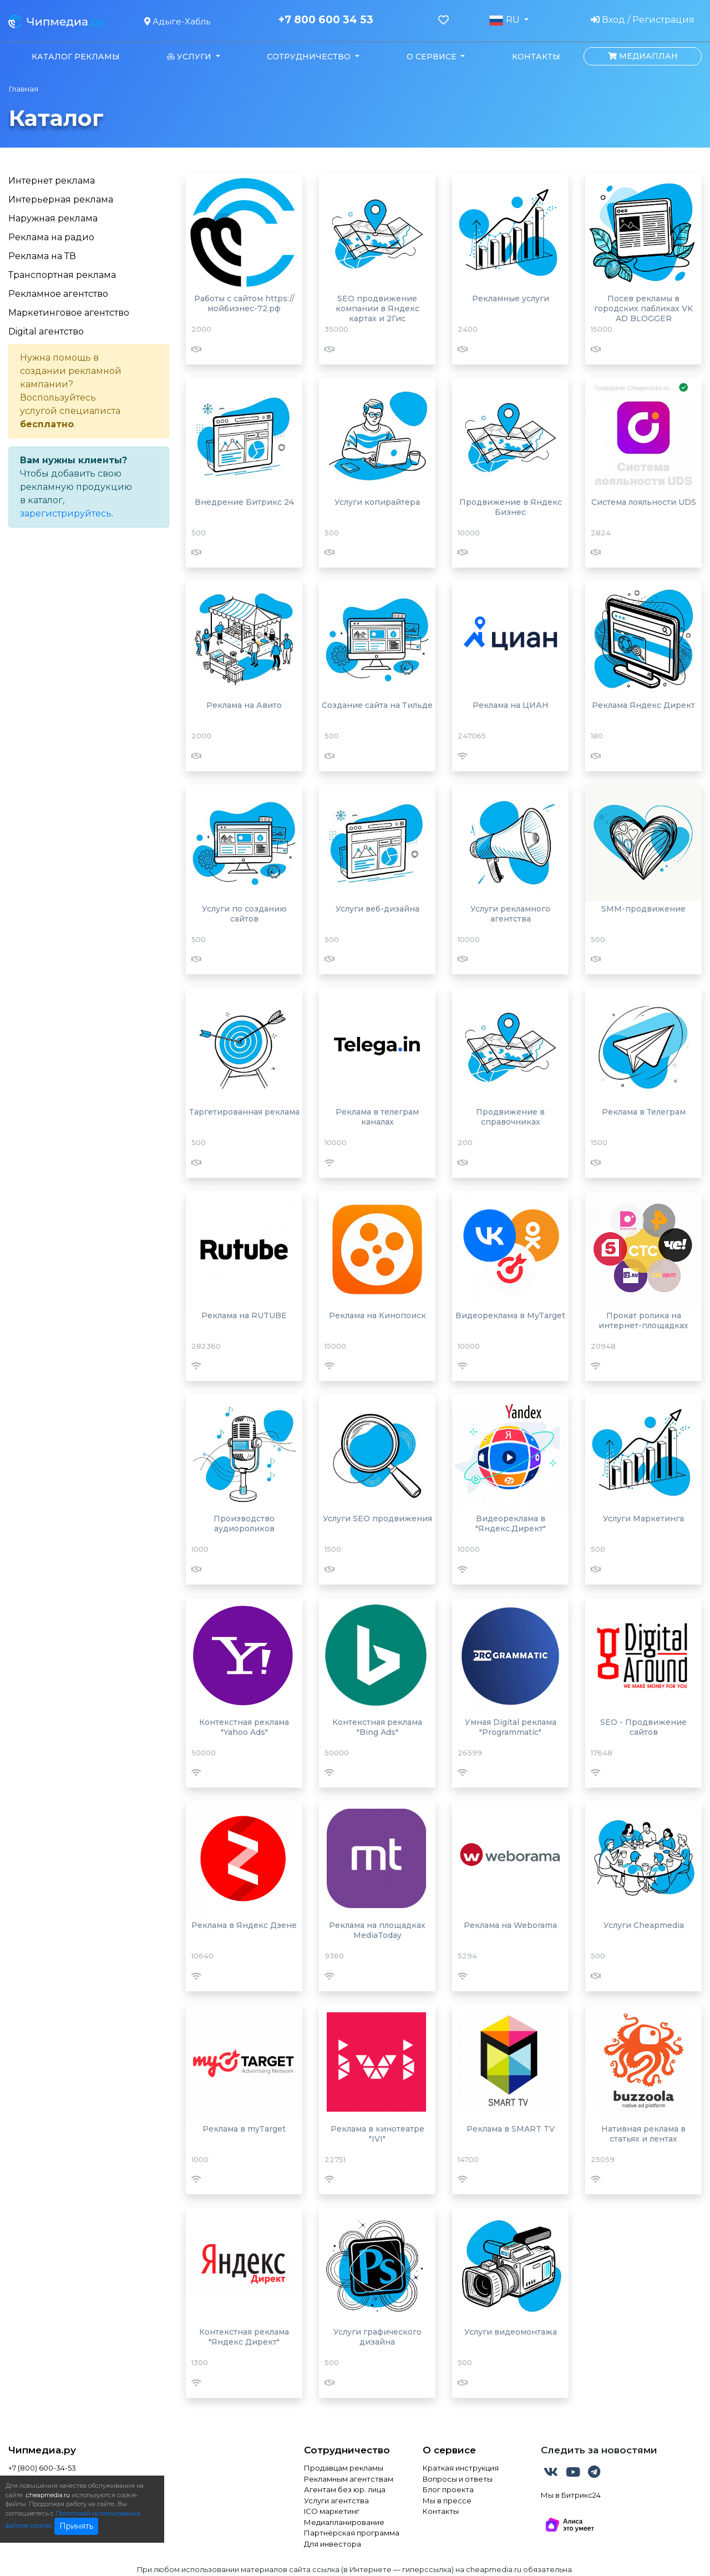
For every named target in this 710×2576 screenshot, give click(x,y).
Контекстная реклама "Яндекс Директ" (244, 2337)
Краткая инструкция (461, 2467)
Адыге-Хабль (177, 21)
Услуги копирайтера (377, 502)
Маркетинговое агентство (68, 312)
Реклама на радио (51, 237)
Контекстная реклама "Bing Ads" (377, 1727)
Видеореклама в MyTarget (510, 1315)
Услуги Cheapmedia (644, 1925)
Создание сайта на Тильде (377, 705)
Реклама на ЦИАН (511, 705)
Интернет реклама (51, 180)
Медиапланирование (344, 2522)
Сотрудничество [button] (310, 57)
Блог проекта (448, 2489)
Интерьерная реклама (60, 199)
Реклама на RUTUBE (244, 1315)
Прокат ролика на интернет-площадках (643, 1320)
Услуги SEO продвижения (377, 1519)
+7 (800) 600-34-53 (42, 2467)
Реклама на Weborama (510, 1925)
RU (505, 20)
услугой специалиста (70, 411)
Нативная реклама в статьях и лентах (643, 2134)
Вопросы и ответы (458, 2478)
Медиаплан (643, 56)
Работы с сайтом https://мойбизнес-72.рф (244, 303)
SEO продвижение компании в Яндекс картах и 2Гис (377, 308)
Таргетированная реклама (244, 1112)
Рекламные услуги (510, 298)
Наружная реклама (53, 218)
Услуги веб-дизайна (377, 909)
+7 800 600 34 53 (325, 20)
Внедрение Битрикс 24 (244, 502)
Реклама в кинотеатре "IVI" (377, 2134)
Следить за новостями (599, 2450)
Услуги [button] (190, 57)
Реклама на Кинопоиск (377, 1315)
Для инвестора (332, 2543)
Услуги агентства (336, 2500)
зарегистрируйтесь (65, 513)
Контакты (536, 57)
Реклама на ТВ (42, 256)
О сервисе (449, 2450)
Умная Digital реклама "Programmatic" (510, 1727)
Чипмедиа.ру (42, 2450)
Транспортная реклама (62, 275)
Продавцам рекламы (343, 2467)
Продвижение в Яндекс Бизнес (510, 507)
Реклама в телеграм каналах (377, 1117)
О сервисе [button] (433, 57)
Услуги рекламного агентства (510, 914)
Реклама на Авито (244, 705)
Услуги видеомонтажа (510, 2332)
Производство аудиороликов (244, 1524)
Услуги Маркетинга (643, 1519)
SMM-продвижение (643, 909)
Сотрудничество (347, 2450)
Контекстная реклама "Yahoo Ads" (244, 1727)
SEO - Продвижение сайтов (643, 1727)
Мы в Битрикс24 (571, 2495)
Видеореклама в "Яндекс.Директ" (510, 1524)
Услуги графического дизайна (377, 2337)
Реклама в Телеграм (644, 1112)
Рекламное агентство (58, 294)
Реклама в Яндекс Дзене (244, 1925)
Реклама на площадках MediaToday (377, 1930)
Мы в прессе (447, 2500)
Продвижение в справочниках (510, 1117)
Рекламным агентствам (348, 2478)
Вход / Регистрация (642, 19)
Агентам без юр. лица (345, 2489)
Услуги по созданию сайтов (244, 914)
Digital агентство (46, 331)
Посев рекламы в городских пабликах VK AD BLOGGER (643, 308)
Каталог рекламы (76, 57)
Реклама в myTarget (244, 2129)
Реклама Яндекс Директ (643, 705)
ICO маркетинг (331, 2511)
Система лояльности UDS (643, 502)
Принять (76, 2526)
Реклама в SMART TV (510, 2129)
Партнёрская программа (351, 2532)
